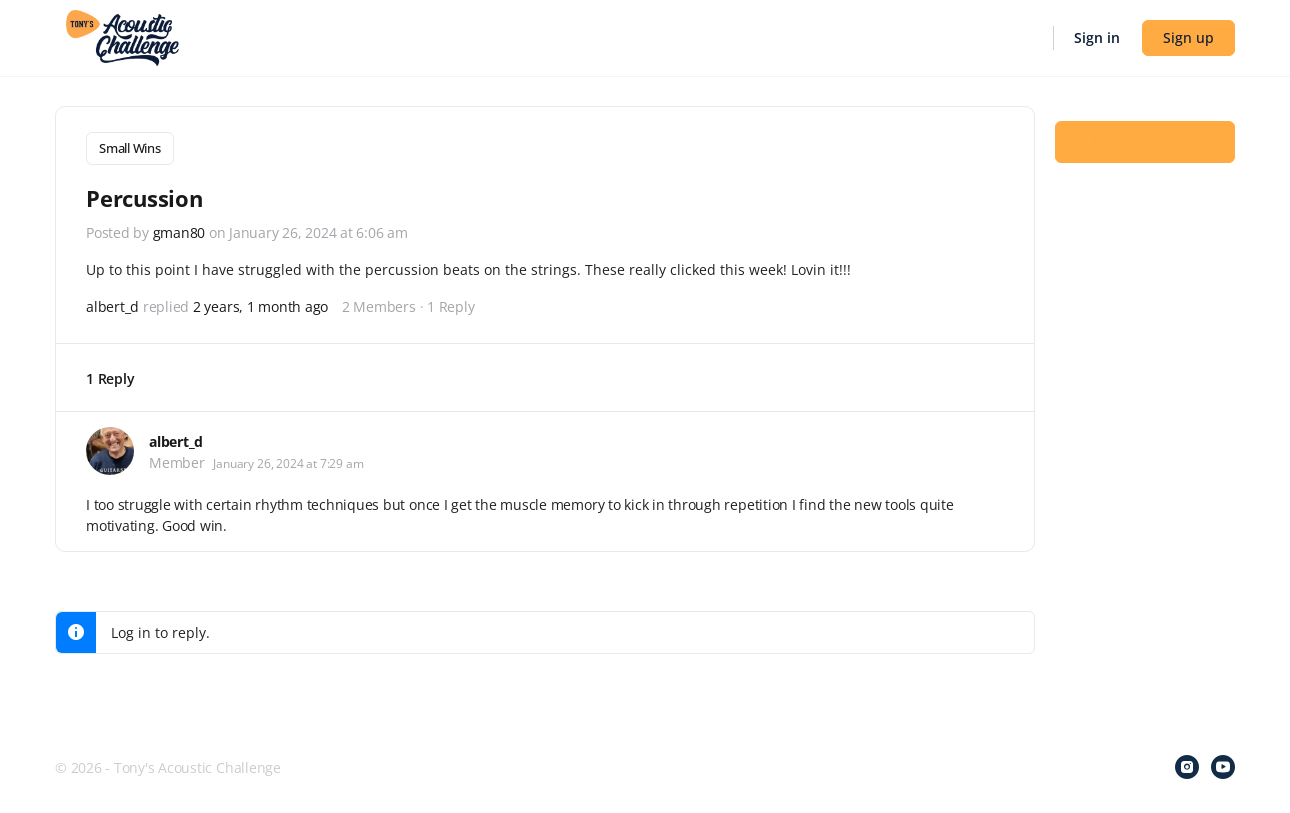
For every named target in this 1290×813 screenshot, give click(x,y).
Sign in (1097, 37)
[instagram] (1187, 765)
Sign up (1188, 37)
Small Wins (130, 148)
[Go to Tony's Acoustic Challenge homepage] (122, 36)
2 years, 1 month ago (260, 304)
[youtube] (1223, 765)
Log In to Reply (1145, 141)
